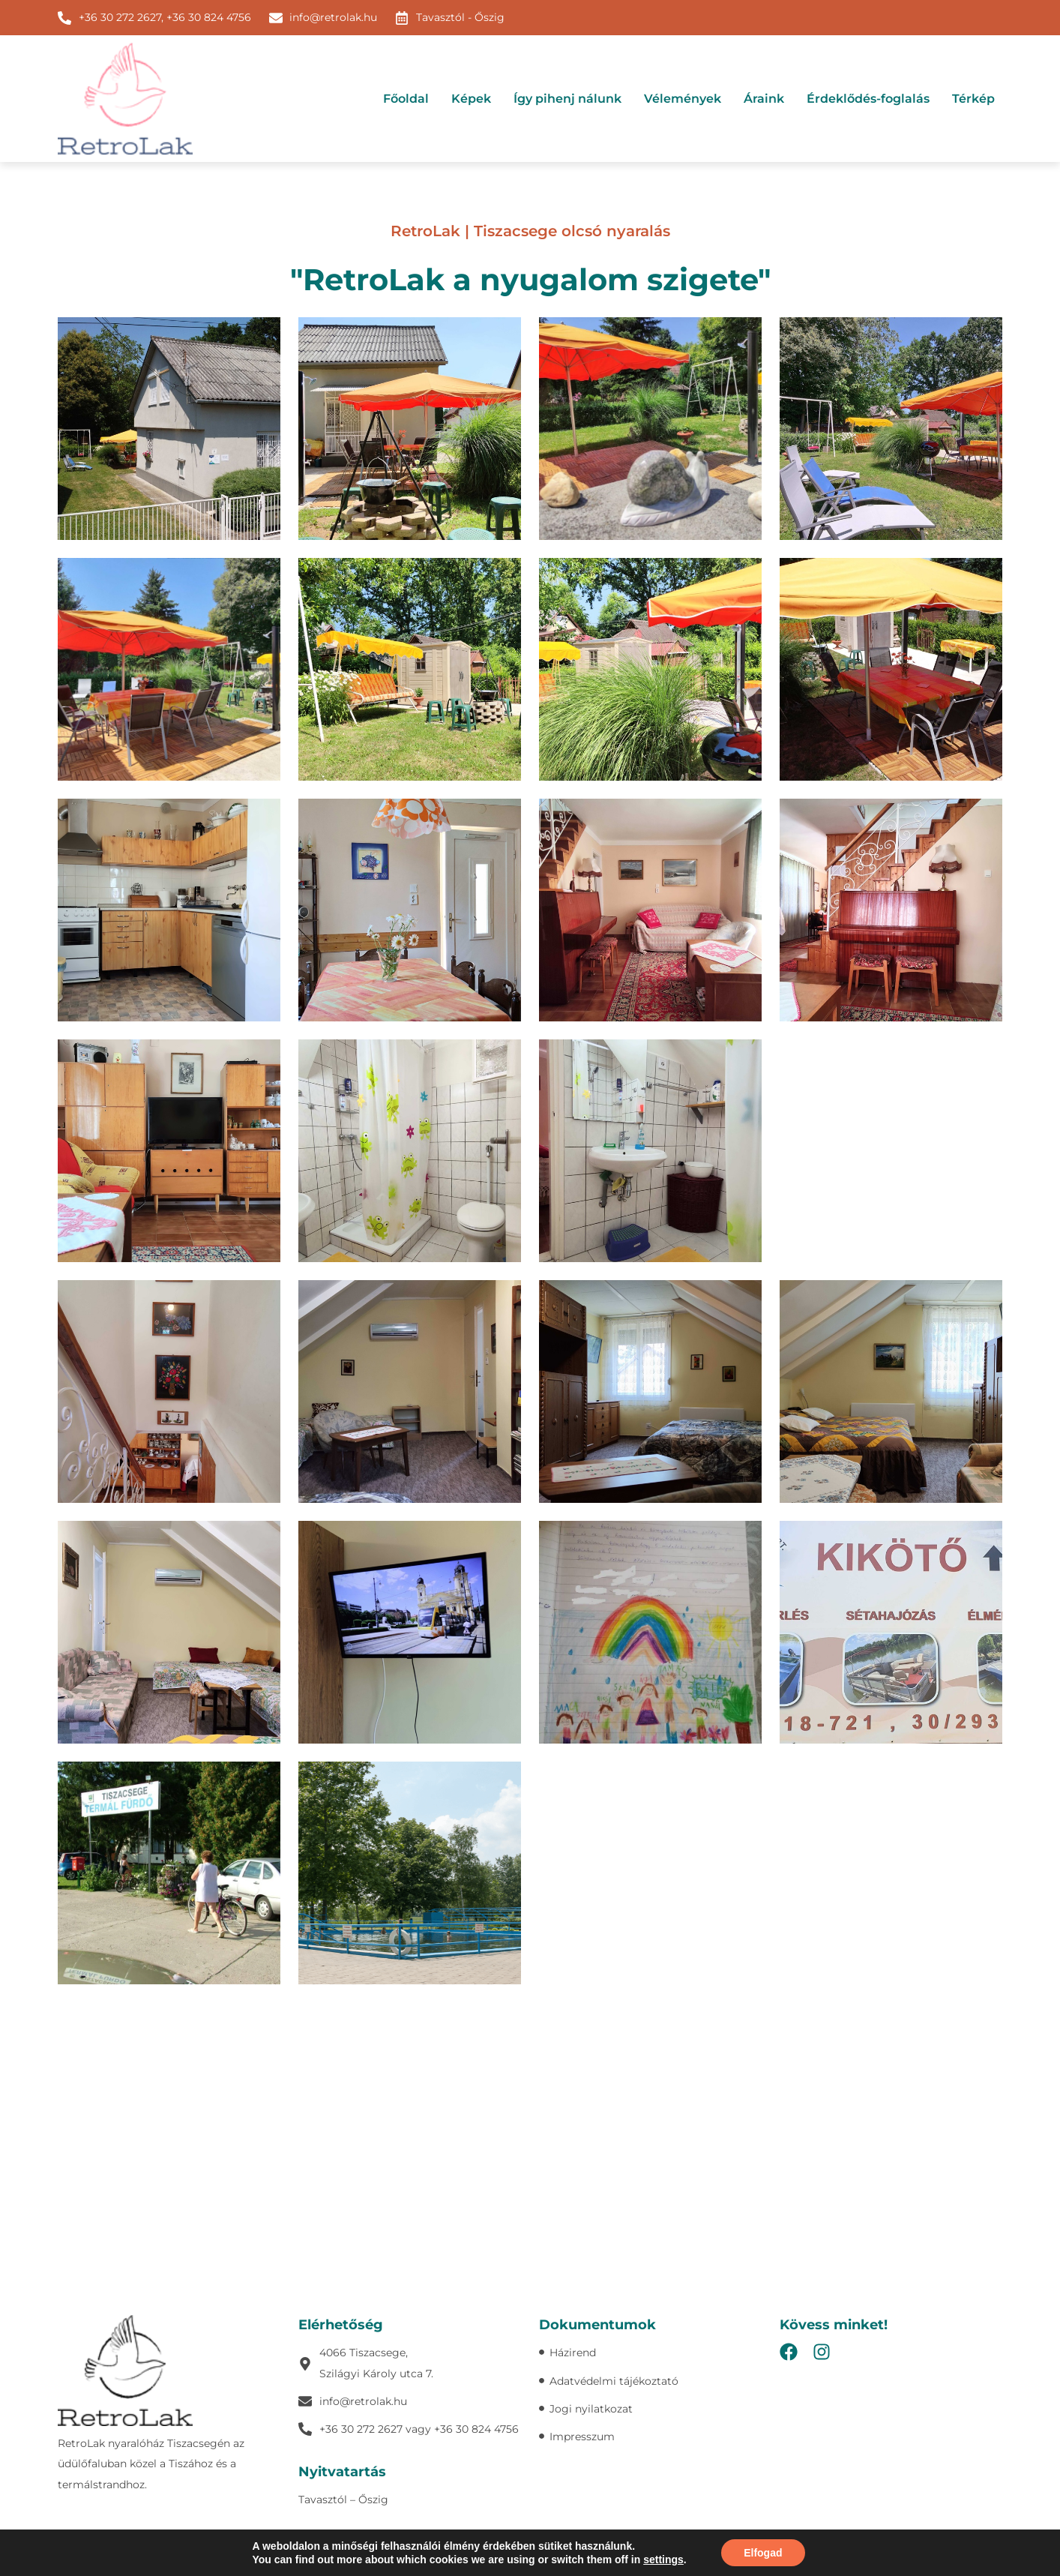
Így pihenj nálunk (567, 98)
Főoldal (406, 98)
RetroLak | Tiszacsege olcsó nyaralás (530, 231)
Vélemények (682, 98)
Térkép (973, 98)
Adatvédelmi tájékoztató (578, 2546)
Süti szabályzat (675, 2546)
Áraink (764, 98)
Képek (471, 98)
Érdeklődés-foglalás (868, 98)
